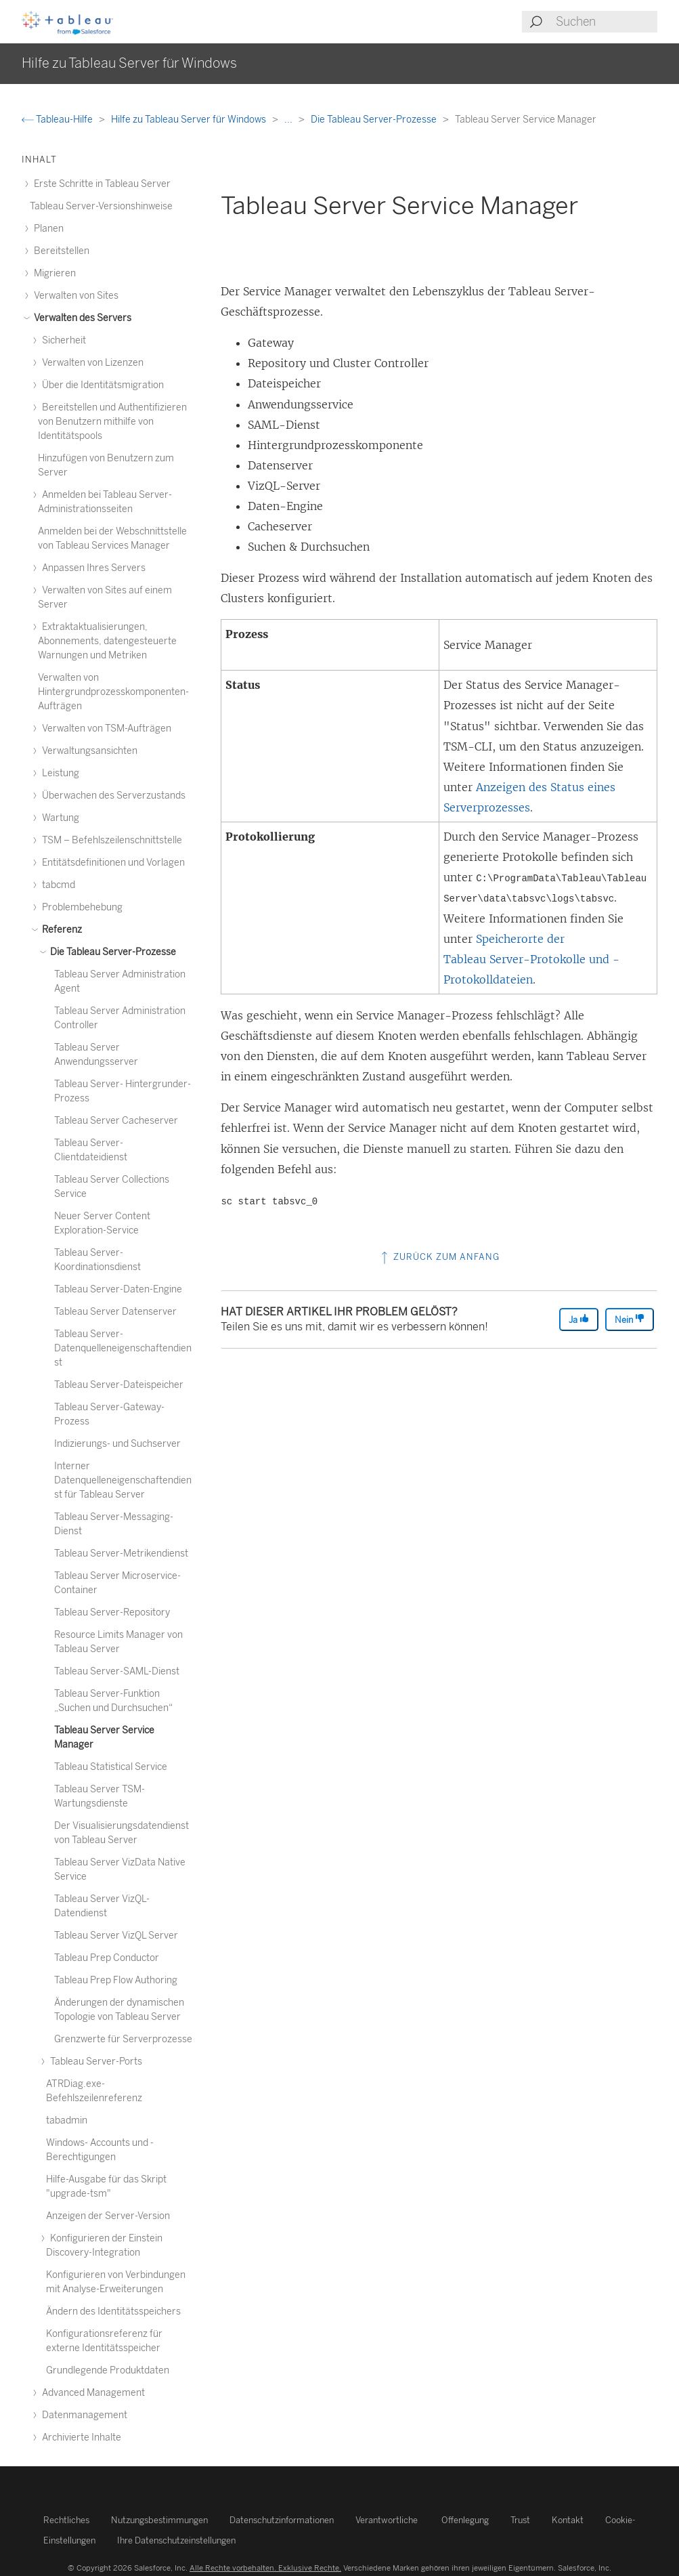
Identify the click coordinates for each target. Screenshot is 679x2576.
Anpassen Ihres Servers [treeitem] (92, 568)
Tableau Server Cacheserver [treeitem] (116, 1120)
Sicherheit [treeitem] (62, 340)
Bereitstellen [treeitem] (59, 251)
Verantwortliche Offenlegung (422, 2520)
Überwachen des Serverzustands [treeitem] (111, 795)
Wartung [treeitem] (58, 818)
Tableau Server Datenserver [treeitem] (115, 1311)
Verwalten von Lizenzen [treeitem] (91, 362)
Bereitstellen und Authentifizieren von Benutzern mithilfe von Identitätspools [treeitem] (112, 422)
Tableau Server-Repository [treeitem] (112, 1612)
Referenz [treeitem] (60, 929)
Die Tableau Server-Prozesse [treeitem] (111, 952)
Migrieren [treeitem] (53, 273)
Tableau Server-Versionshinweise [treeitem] (101, 206)
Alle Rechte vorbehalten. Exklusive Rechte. (265, 2568)
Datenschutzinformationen (281, 2520)
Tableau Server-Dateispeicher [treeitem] (118, 1385)
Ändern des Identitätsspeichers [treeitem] (113, 2311)
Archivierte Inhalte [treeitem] (79, 2437)
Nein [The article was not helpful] (629, 1319)
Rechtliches (66, 2520)
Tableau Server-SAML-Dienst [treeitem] (116, 1671)
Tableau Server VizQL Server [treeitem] (116, 1935)
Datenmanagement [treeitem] (82, 2415)
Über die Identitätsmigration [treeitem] (101, 385)
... (289, 119)
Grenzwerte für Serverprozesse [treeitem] (123, 2039)
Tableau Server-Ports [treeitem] (94, 2061)
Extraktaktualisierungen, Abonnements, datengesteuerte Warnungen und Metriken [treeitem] (107, 641)
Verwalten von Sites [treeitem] (74, 295)
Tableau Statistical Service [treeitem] (110, 1767)
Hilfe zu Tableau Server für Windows (189, 119)
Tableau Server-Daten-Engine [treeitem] (118, 1289)
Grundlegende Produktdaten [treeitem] (107, 2370)
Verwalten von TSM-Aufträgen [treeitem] (104, 728)
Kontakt (568, 2520)
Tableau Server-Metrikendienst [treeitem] (121, 1553)
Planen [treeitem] (47, 228)
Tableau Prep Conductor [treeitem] (106, 1958)
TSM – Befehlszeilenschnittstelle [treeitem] (110, 840)
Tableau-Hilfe (58, 119)
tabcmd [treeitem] (56, 885)
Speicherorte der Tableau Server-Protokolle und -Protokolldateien (531, 959)
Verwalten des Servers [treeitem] (80, 318)
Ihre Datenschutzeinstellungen (176, 2540)
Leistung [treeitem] (58, 773)
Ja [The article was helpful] (579, 1319)
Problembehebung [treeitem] (80, 907)
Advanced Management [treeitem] (91, 2393)
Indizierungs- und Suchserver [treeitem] (117, 1444)
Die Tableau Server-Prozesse (375, 119)
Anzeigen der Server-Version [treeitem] (108, 2216)
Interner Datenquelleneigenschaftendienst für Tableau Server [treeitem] (123, 1480)
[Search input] (605, 21)
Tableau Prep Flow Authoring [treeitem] (115, 1980)
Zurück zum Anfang (439, 1257)
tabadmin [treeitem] (66, 2120)
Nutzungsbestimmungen (159, 2520)
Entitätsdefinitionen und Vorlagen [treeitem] (111, 862)
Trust (520, 2520)
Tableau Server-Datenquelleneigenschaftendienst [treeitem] (123, 1348)
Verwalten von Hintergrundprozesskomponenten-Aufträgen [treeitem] (113, 692)
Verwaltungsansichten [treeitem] (87, 751)
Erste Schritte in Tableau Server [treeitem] (100, 184)
